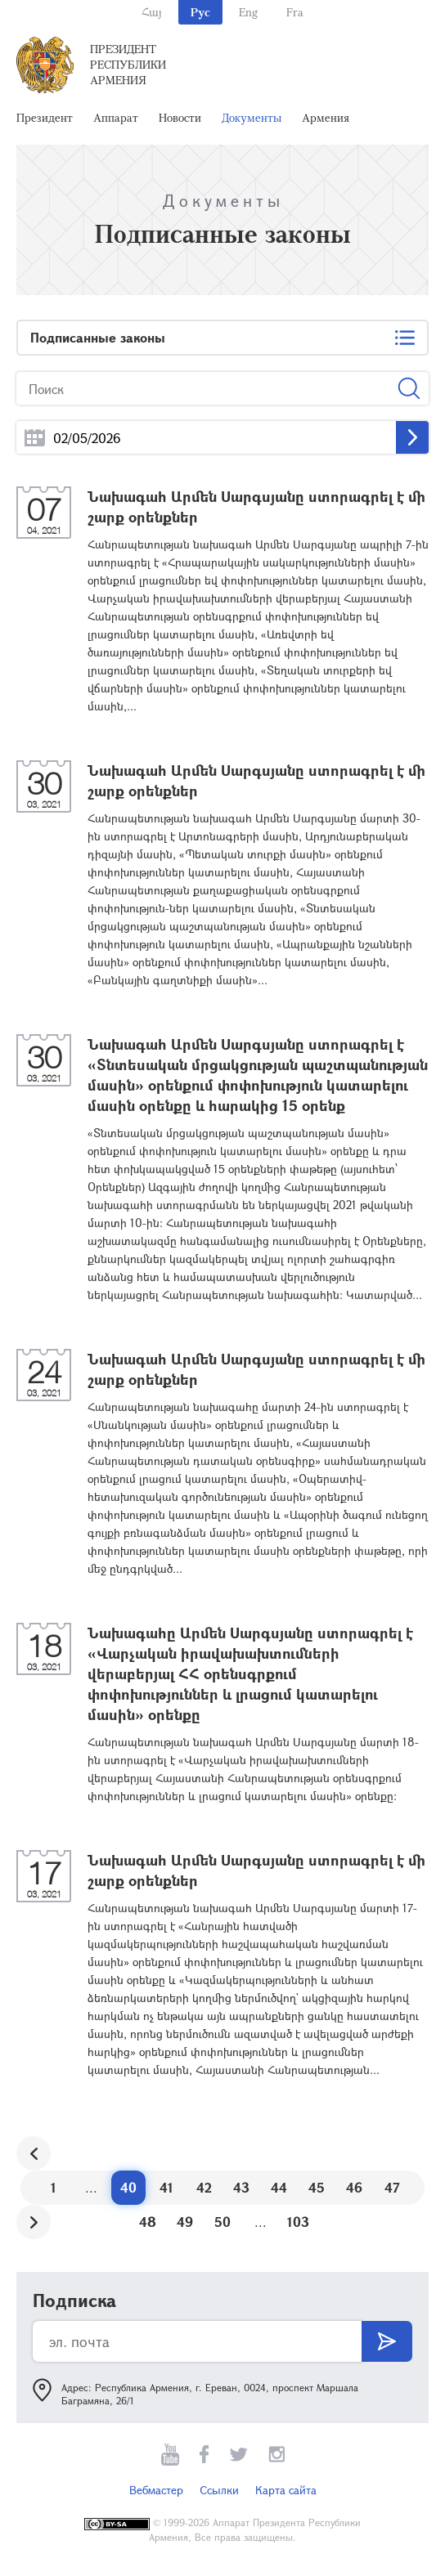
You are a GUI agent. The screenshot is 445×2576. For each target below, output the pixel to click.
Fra (294, 12)
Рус (200, 12)
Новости (180, 117)
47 (392, 2187)
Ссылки (219, 2490)
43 (241, 2187)
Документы (251, 117)
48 (147, 2221)
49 (185, 2221)
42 (204, 2187)
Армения (325, 117)
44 (279, 2187)
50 (222, 2221)
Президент (44, 117)
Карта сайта (286, 2490)
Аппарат (115, 117)
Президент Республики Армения (128, 64)
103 (298, 2221)
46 (354, 2187)
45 (316, 2187)
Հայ (152, 12)
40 (128, 2187)
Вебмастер (156, 2490)
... (35, 437)
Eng (248, 12)
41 (166, 2187)
